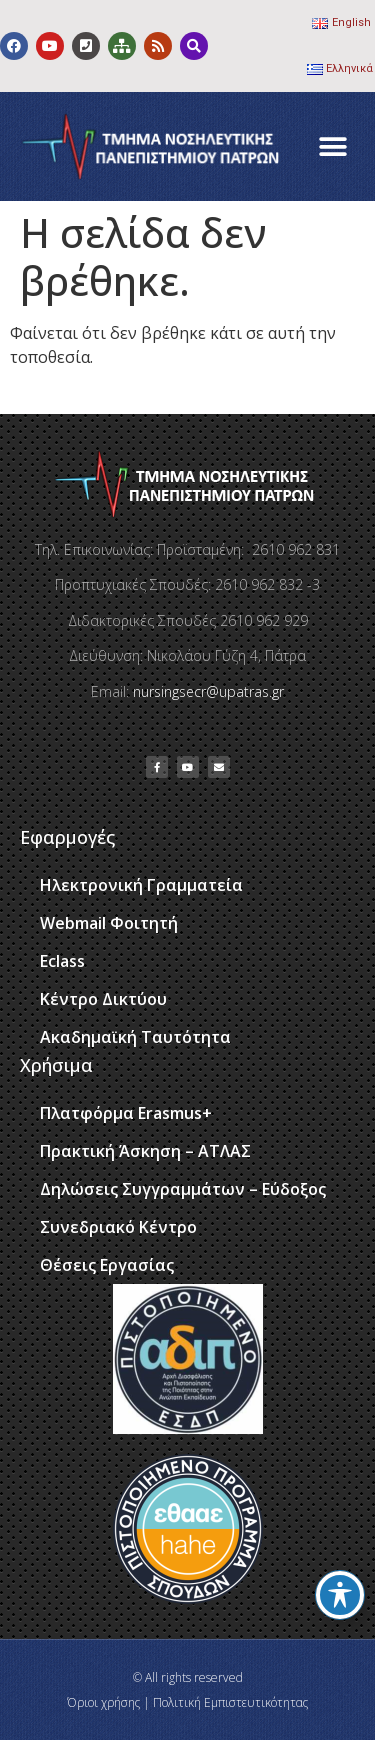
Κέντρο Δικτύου (103, 999)
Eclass (62, 961)
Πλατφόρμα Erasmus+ (126, 1113)
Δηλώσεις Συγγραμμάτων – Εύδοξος (183, 1189)
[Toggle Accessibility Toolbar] (340, 1595)
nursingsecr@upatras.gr (208, 691)
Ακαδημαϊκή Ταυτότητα (135, 1037)
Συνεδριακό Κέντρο (118, 1227)
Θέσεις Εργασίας (107, 1265)
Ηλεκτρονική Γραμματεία (141, 885)
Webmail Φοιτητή (109, 923)
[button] (332, 146)
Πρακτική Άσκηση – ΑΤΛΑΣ (145, 1151)
